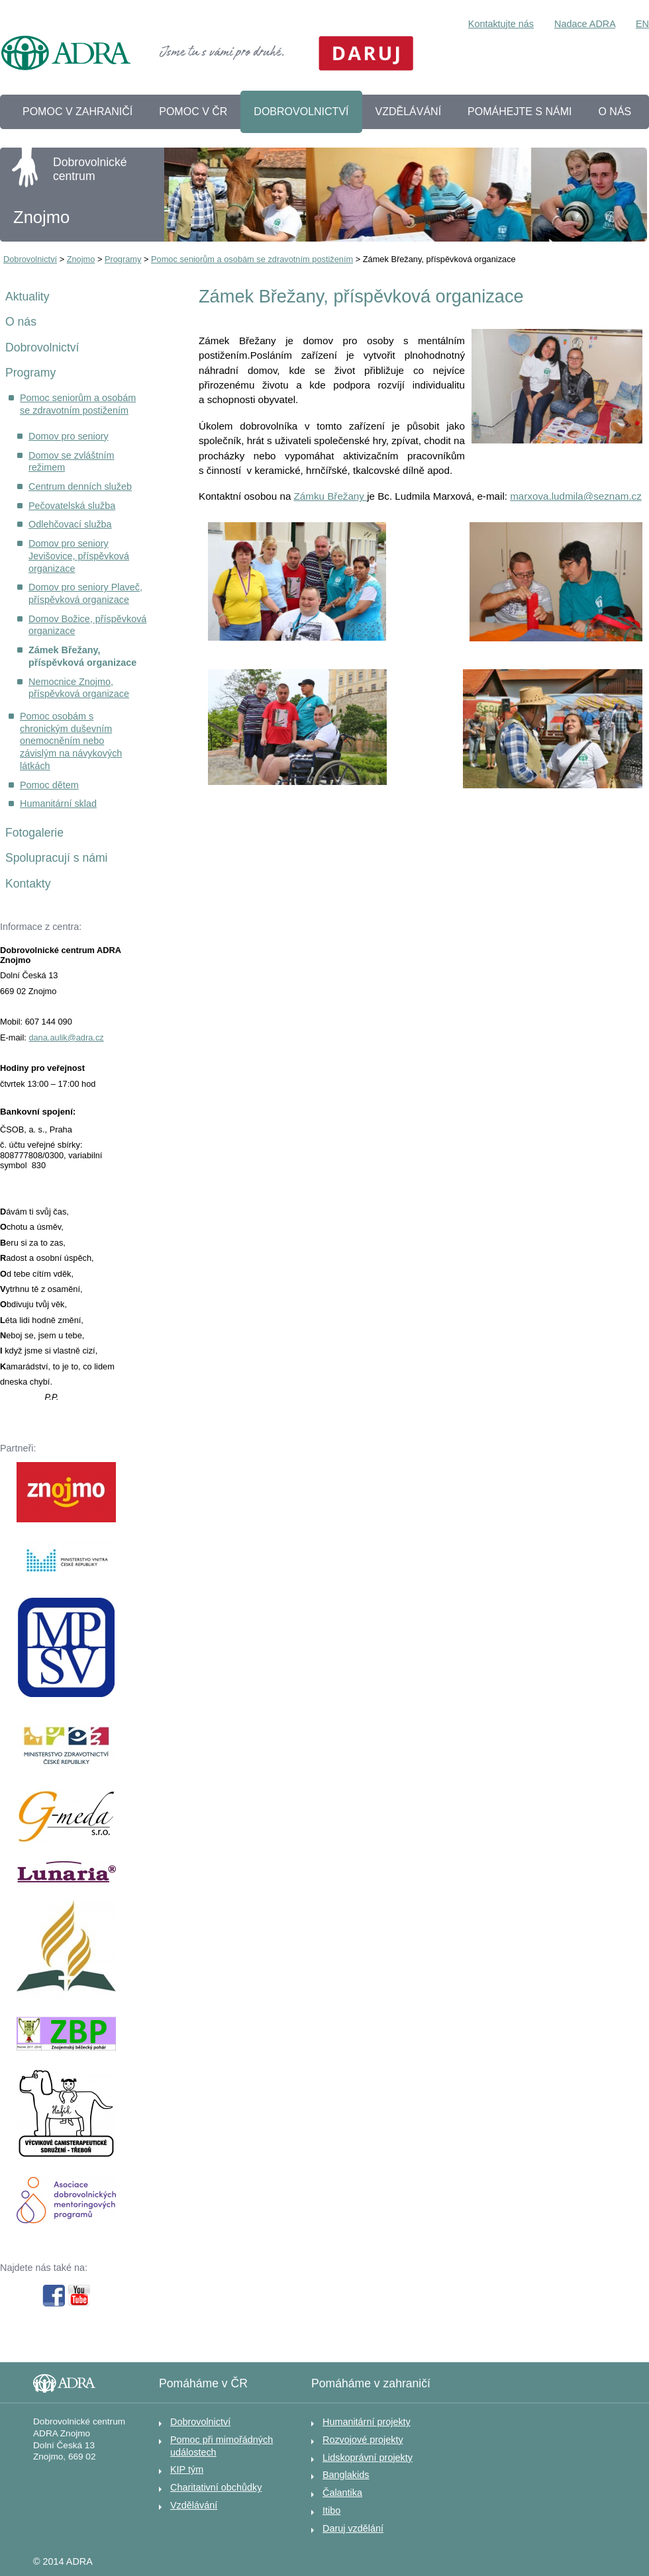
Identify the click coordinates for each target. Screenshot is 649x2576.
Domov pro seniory (68, 436)
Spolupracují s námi (56, 857)
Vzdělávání (193, 2505)
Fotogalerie (34, 832)
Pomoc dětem (49, 785)
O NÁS (614, 111)
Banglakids (346, 2474)
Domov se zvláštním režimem (71, 461)
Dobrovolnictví (30, 259)
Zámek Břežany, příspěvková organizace (82, 656)
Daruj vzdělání (353, 2528)
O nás (20, 321)
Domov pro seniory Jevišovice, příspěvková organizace (78, 555)
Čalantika (342, 2492)
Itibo (331, 2510)
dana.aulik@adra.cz (65, 1037)
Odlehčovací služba (70, 524)
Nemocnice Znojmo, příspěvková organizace (78, 688)
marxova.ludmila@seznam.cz (576, 496)
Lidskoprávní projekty (368, 2457)
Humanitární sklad (58, 803)
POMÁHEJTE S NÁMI (520, 111)
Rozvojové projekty (363, 2439)
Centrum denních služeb (80, 486)
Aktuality (27, 296)
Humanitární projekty (367, 2421)
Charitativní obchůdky (216, 2487)
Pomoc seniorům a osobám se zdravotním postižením (252, 259)
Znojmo (81, 259)
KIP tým (186, 2469)
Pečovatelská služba (71, 505)
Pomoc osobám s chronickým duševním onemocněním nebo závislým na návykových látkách (71, 741)
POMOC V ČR (193, 111)
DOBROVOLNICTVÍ (301, 111)
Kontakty (27, 883)
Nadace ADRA (584, 24)
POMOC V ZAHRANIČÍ (77, 111)
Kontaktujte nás (501, 24)
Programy (123, 259)
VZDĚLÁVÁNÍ (408, 111)
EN (642, 24)
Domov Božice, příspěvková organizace (87, 625)
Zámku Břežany (331, 496)
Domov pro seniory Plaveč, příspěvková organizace (85, 593)
